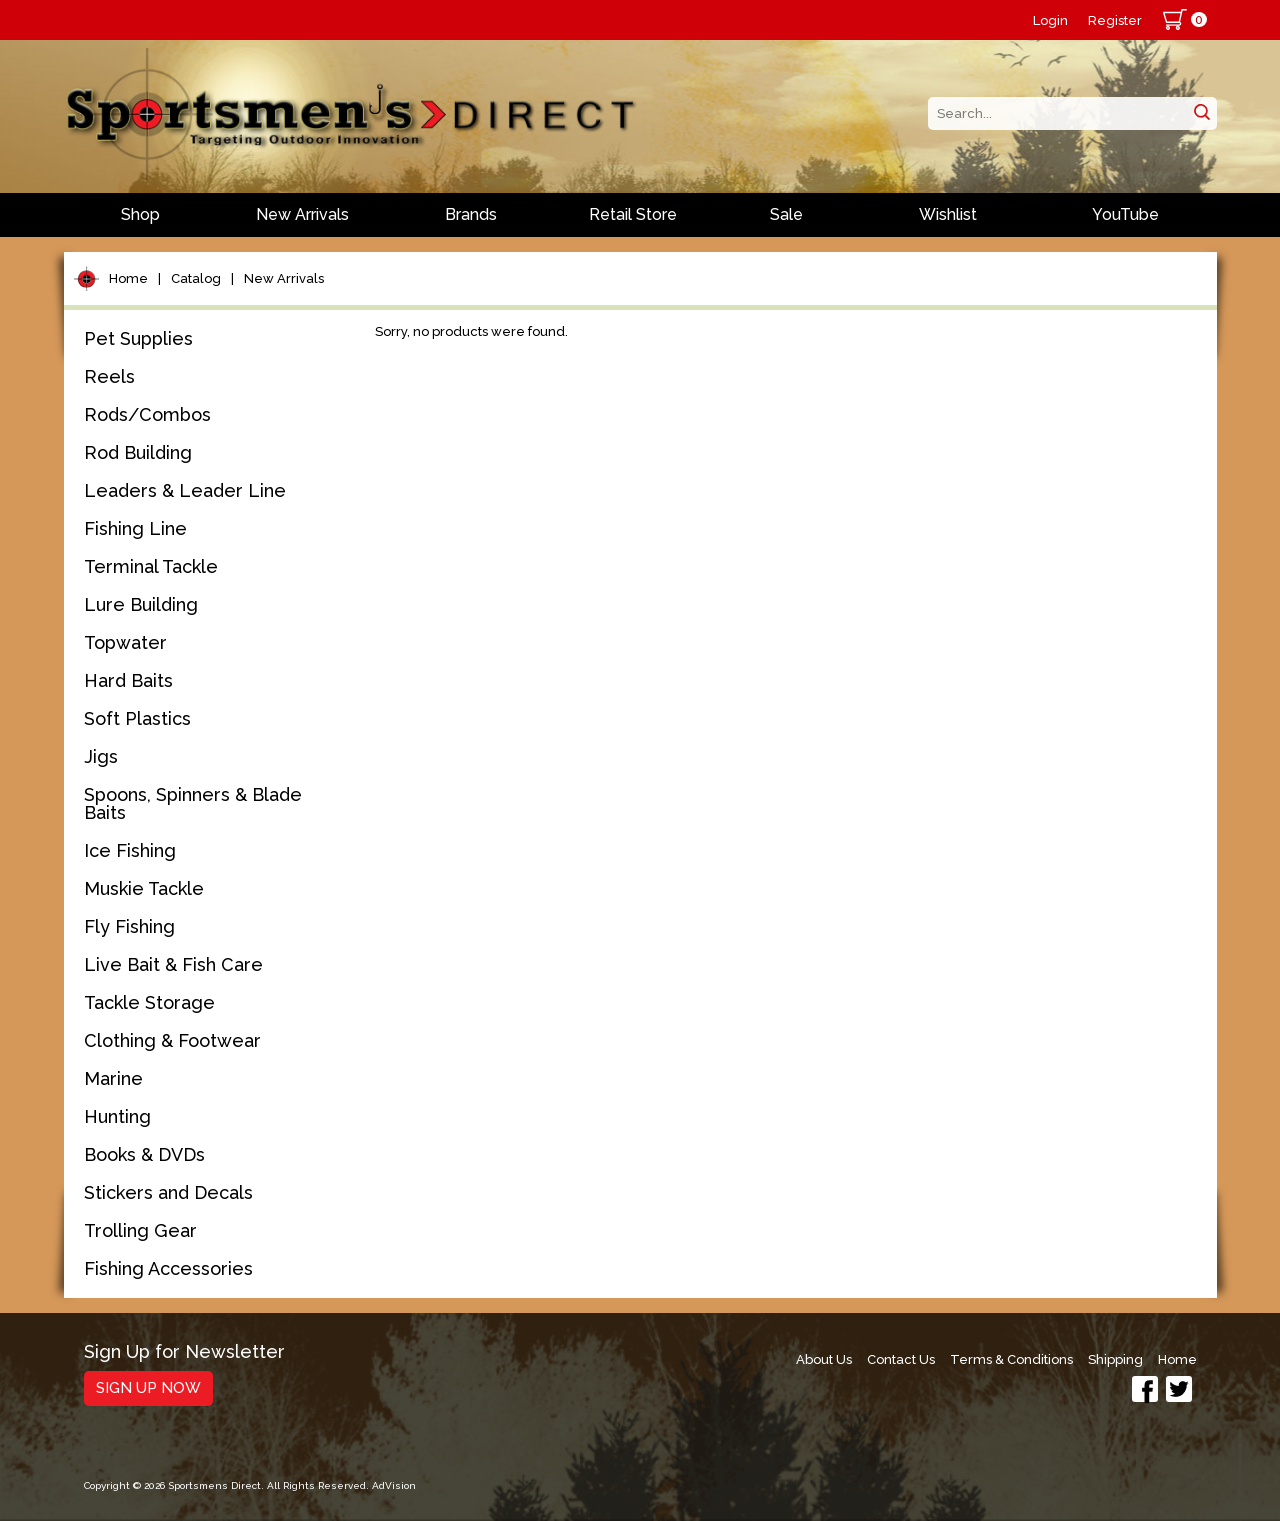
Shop (140, 214)
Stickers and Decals (168, 1192)
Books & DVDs (144, 1154)
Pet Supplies (138, 338)
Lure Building (141, 604)
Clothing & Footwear (172, 1040)
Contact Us (901, 1359)
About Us (824, 1359)
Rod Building (138, 452)
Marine (113, 1078)
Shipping (1115, 1359)
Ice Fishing (130, 850)
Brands (471, 214)
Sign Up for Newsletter (184, 1352)
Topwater (125, 642)
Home (128, 278)
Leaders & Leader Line (185, 490)
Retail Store (633, 214)
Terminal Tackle (151, 566)
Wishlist (948, 214)
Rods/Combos (147, 414)
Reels (109, 376)
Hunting (117, 1116)
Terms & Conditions (1011, 1359)
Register (1115, 20)
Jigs (101, 756)
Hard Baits (128, 680)
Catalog (196, 278)
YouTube (1125, 214)
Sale (786, 214)
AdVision (394, 1485)
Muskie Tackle (144, 888)
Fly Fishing (129, 926)
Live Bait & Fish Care (173, 964)
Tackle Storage (149, 1002)
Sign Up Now (148, 1388)
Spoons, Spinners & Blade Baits (193, 803)
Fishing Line (135, 528)
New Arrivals (302, 214)
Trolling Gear (140, 1230)
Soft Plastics (137, 718)
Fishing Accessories (168, 1268)
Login (1050, 20)
